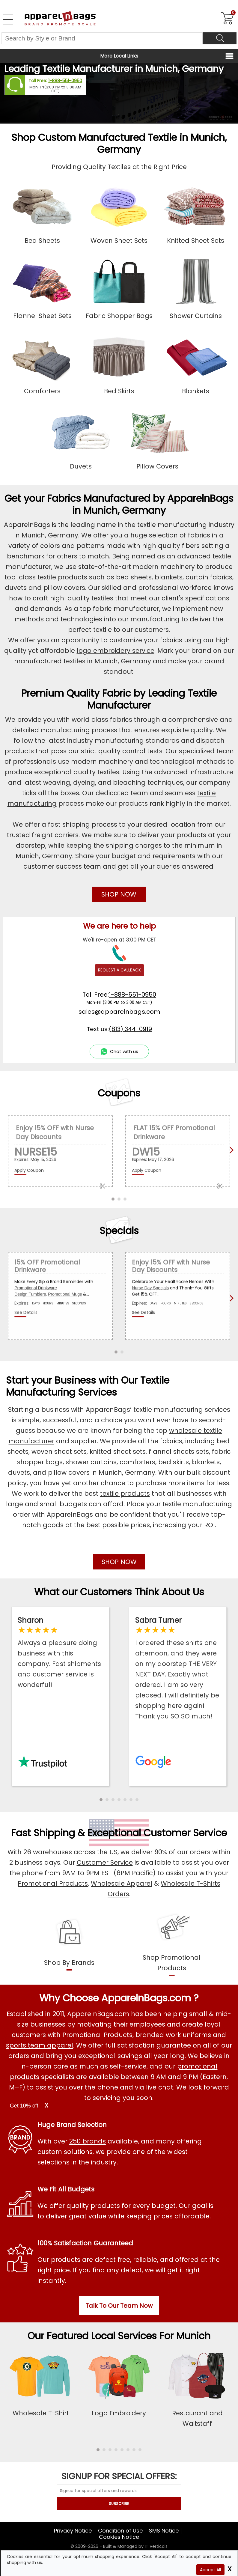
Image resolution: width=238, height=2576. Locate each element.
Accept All (210, 2570)
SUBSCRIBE (119, 2503)
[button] (101, 1800)
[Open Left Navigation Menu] (8, 19)
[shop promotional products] (172, 1958)
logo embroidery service (115, 650)
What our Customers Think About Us (119, 1592)
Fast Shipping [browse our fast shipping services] (43, 1833)
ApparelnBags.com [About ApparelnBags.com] (98, 2013)
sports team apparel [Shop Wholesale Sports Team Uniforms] (39, 2045)
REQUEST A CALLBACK (119, 970)
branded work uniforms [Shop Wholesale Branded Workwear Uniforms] (173, 2034)
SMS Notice (164, 2530)
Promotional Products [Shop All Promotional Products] (97, 2034)
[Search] (220, 38)
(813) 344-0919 (130, 1029)
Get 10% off (24, 2106)
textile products (125, 1493)
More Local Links (119, 55)
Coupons (119, 1093)
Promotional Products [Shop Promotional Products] (53, 1883)
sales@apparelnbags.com (119, 1011)
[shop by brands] (69, 1958)
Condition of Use (120, 2530)
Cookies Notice (119, 2537)
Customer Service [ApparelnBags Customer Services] (105, 1862)
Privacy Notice (73, 2530)
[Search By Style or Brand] (102, 38)
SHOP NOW (118, 894)
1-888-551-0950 (65, 81)
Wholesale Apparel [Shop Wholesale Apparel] (121, 1883)
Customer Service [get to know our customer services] (185, 1833)
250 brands (87, 2141)
